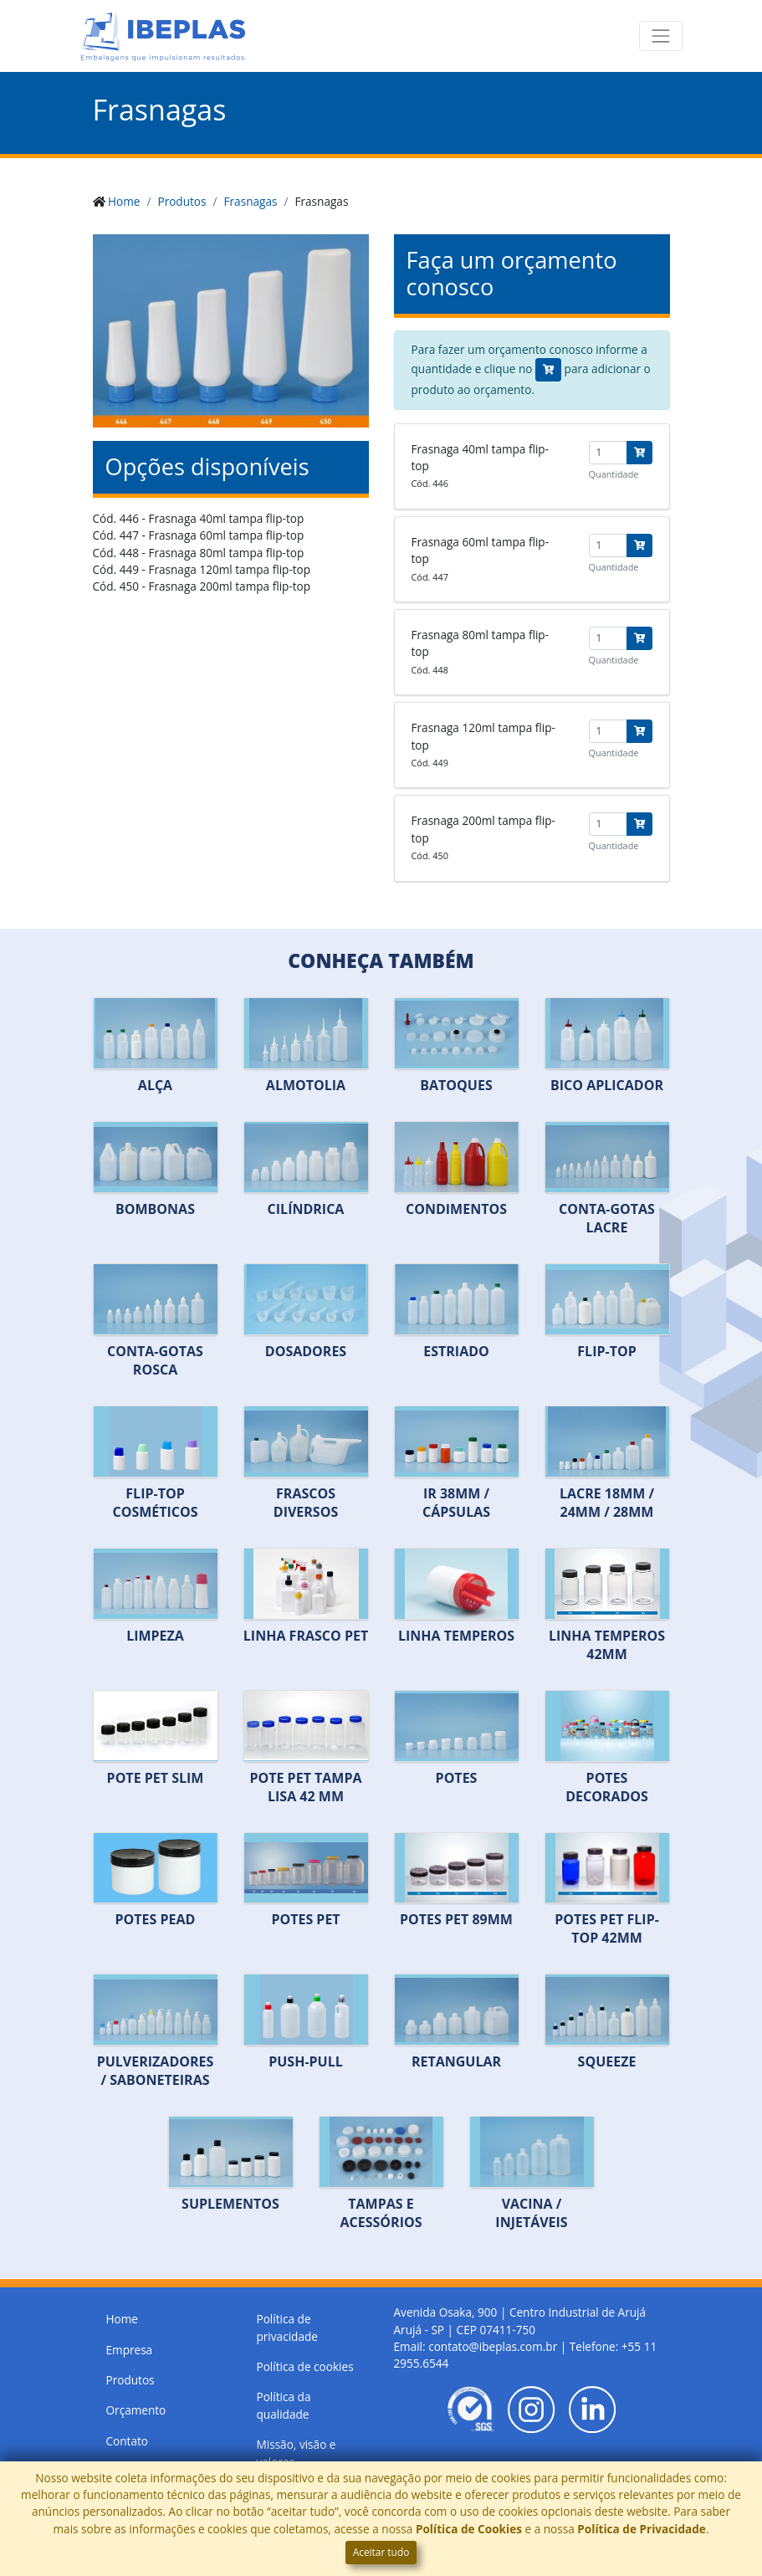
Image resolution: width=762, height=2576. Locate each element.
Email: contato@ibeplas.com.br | (482, 2346)
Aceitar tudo (381, 2551)
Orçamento (136, 2410)
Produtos (181, 201)
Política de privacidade (287, 2327)
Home (124, 201)
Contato (127, 2441)
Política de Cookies (469, 2529)
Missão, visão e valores (296, 2452)
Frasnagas (251, 201)
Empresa (129, 2350)
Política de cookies (305, 2366)
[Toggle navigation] (661, 36)
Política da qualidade (284, 2405)
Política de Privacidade (641, 2529)
